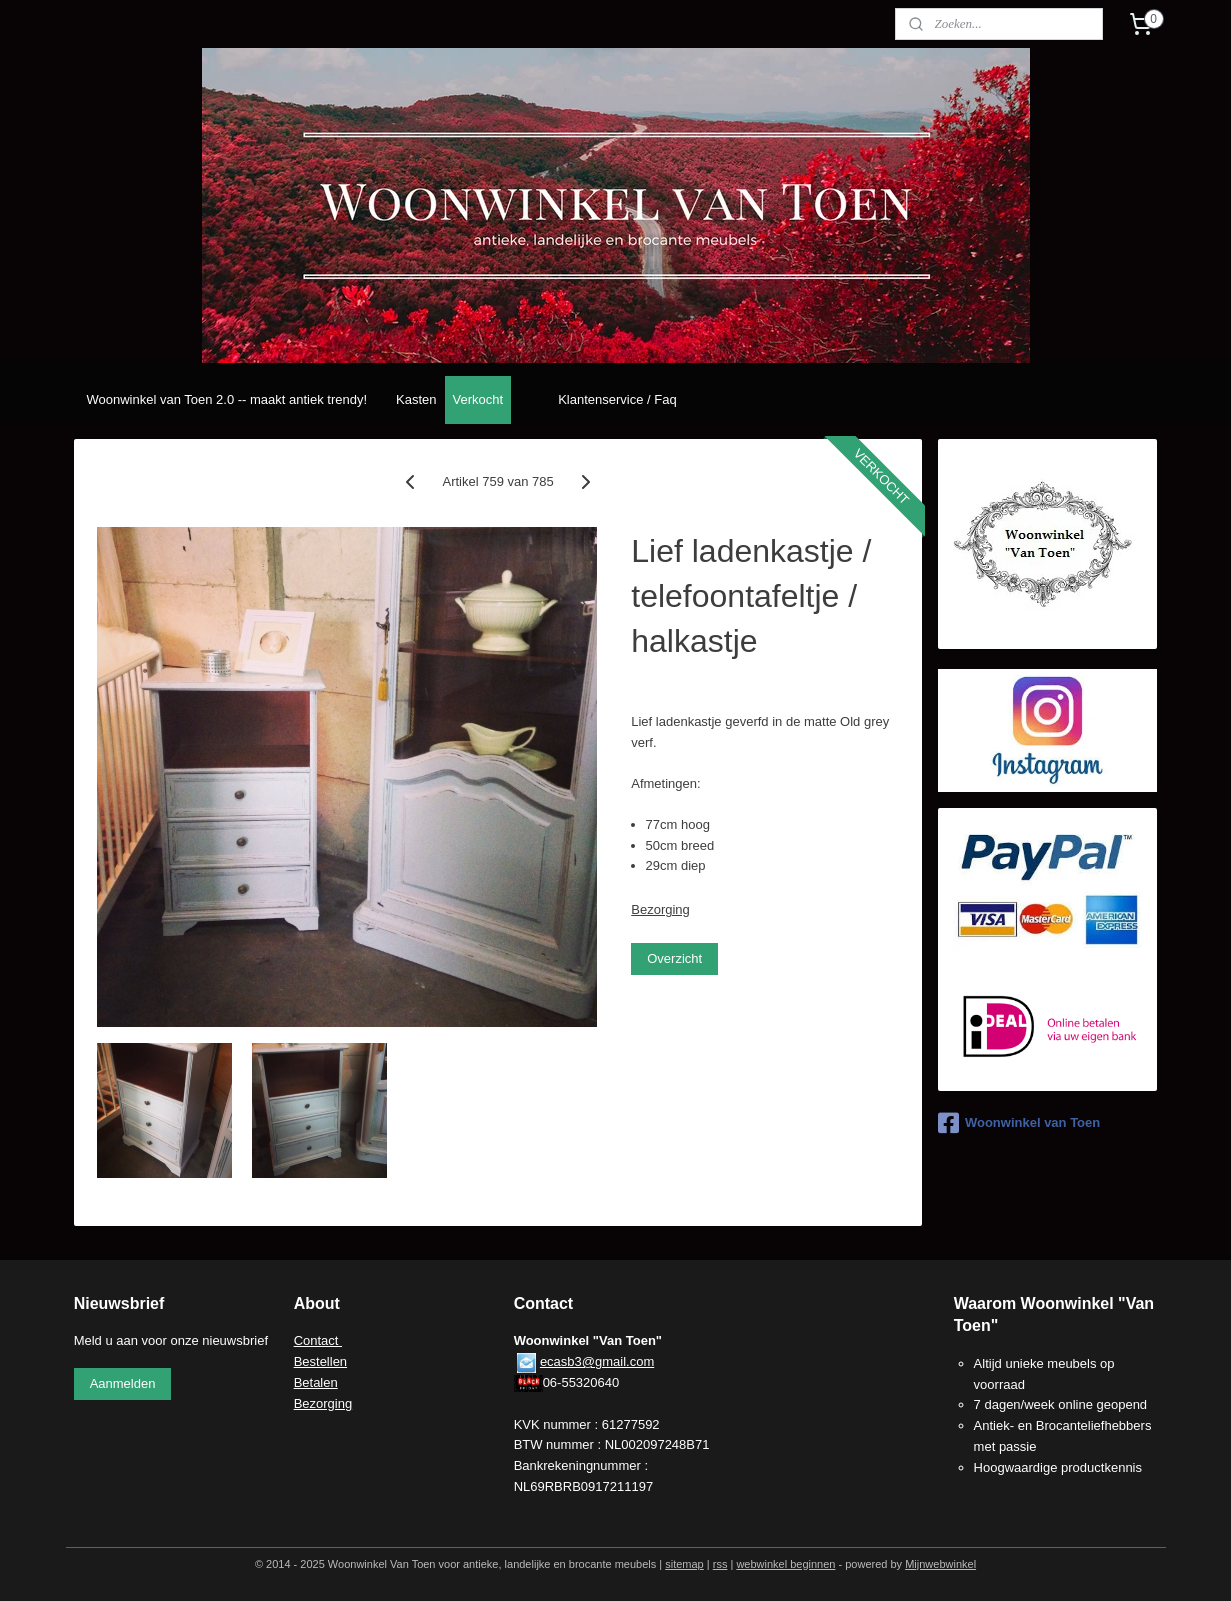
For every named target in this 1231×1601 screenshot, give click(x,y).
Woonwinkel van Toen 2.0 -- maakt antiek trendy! (226, 399)
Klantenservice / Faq (617, 399)
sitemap (684, 1564)
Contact (318, 1340)
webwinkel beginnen (785, 1564)
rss (720, 1564)
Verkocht (478, 399)
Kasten (416, 399)
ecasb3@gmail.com (597, 1361)
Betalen (316, 1382)
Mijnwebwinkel (940, 1564)
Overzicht (674, 958)
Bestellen (320, 1361)
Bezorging (660, 909)
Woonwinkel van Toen (1019, 1123)
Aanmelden (123, 1383)
